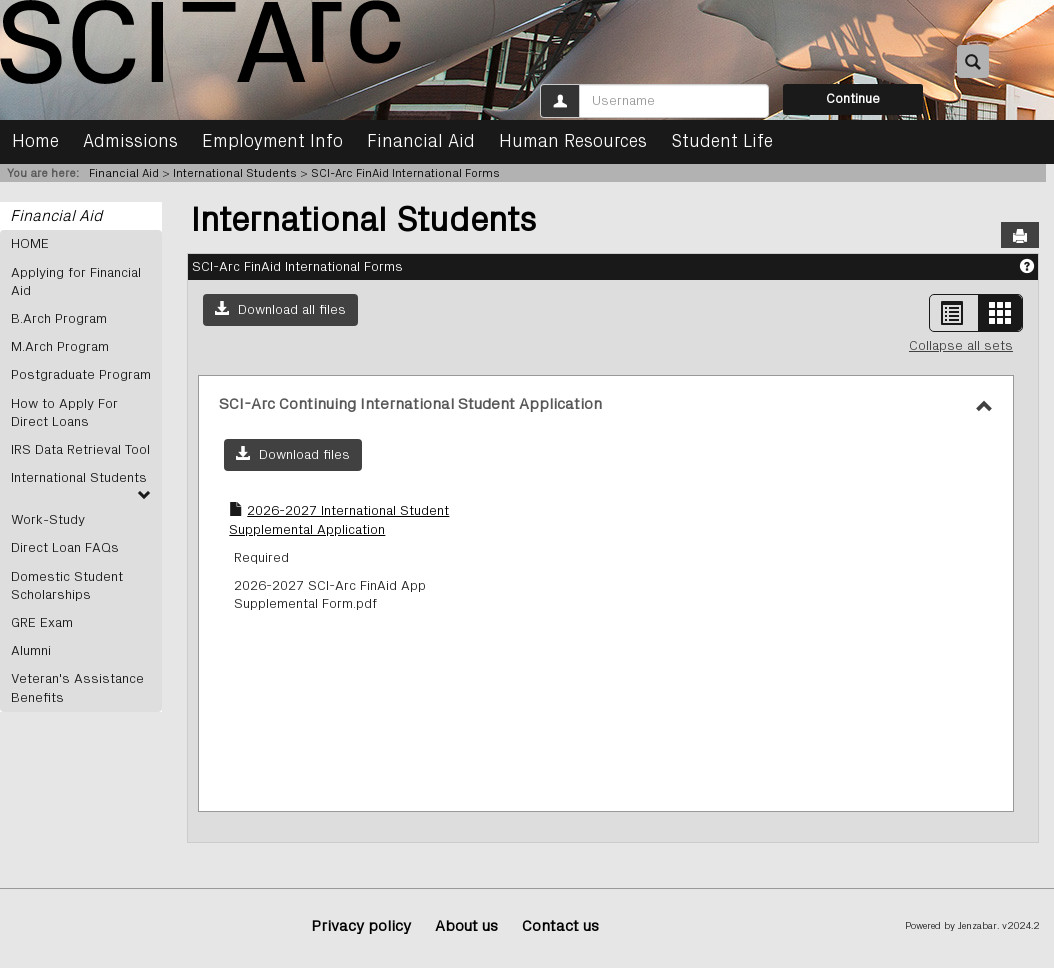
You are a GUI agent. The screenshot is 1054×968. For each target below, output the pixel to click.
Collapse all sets (961, 346)
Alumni (31, 651)
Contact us (560, 926)
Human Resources (573, 142)
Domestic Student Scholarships (67, 586)
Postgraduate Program (81, 375)
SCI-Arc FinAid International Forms (405, 173)
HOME (30, 244)
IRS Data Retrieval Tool (80, 450)
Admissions (130, 142)
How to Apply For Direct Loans (64, 413)
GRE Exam (42, 623)
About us (466, 926)
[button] (280, 310)
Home (35, 142)
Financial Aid (421, 142)
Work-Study (48, 520)
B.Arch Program (59, 319)
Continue (853, 99)
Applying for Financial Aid (76, 282)
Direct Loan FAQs (65, 548)
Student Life (722, 142)
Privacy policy (361, 926)
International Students (235, 173)
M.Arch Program (60, 347)
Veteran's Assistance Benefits (77, 688)
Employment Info (272, 142)
